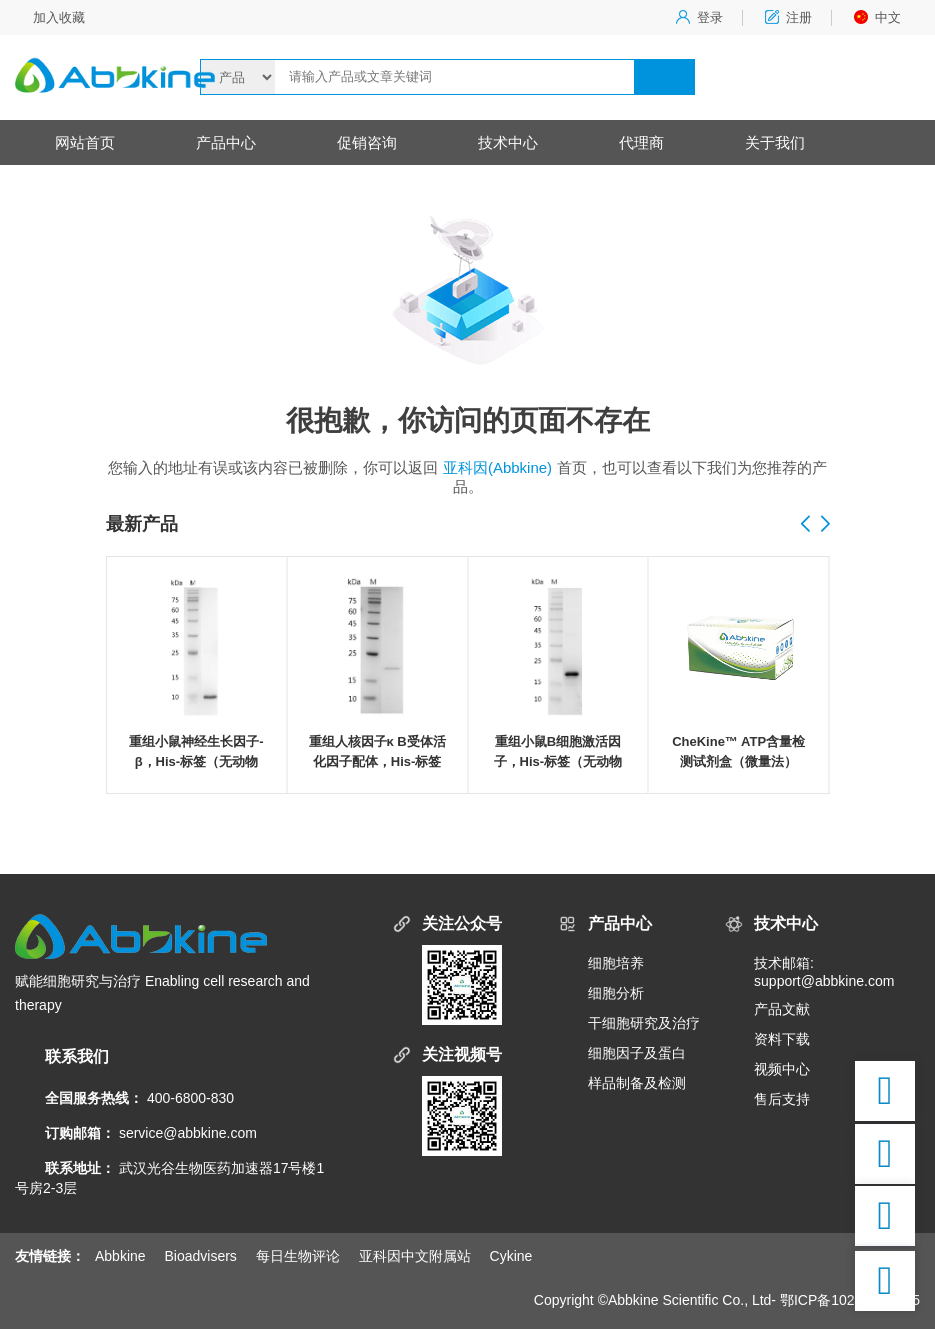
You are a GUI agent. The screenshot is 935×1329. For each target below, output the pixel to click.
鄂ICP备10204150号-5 (850, 1300)
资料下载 (782, 1039)
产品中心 (226, 142)
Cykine (511, 1256)
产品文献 (782, 1009)
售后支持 (782, 1099)
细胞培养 (616, 963)
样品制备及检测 (637, 1083)
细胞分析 (616, 993)
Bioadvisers (200, 1256)
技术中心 (508, 142)
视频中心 (782, 1069)
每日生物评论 (298, 1256)
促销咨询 (367, 142)
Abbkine (120, 1256)
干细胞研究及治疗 (644, 1023)
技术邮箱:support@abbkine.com (824, 972)
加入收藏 (59, 17)
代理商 (641, 142)
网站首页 (85, 142)
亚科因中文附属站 (415, 1256)
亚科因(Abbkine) (497, 467)
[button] (825, 525)
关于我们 (775, 142)
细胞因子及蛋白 (637, 1053)
